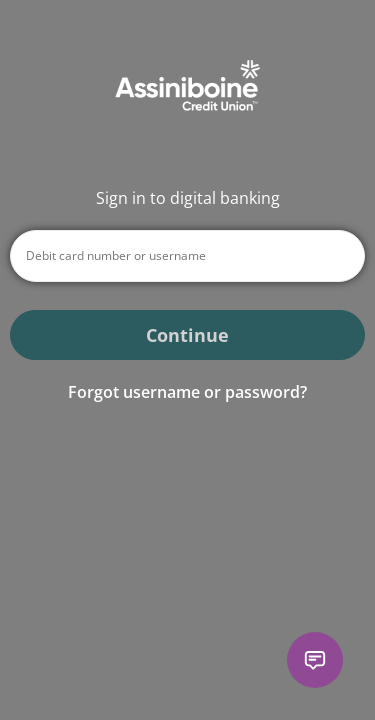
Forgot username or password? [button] (187, 392)
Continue (187, 335)
